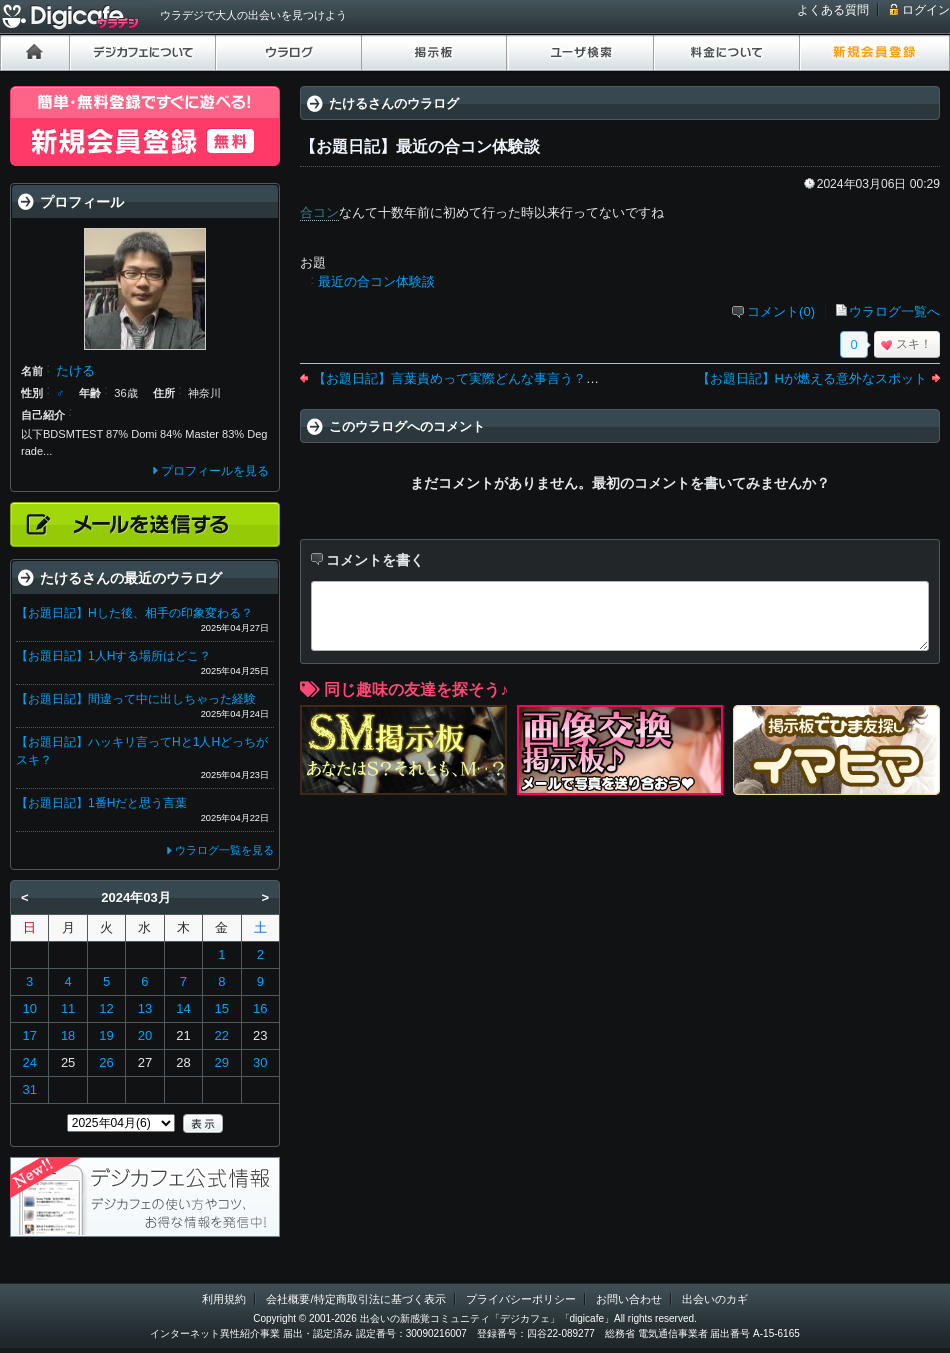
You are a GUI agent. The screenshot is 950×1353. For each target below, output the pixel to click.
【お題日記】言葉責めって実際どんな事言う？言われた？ (482, 378)
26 (106, 1062)
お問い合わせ (629, 1299)
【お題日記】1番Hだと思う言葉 (101, 803)
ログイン (926, 10)
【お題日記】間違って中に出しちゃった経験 (136, 699)
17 (29, 1035)
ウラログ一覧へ (894, 311)
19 (106, 1035)
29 (222, 1062)
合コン (319, 212)
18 (68, 1035)
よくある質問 (833, 10)
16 (260, 1008)
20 (145, 1035)
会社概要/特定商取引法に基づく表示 (355, 1299)
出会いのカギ (715, 1299)
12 (106, 1008)
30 (260, 1062)
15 (222, 1008)
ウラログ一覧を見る (224, 850)
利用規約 (224, 1299)
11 (68, 1008)
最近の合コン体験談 (376, 281)
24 (29, 1062)
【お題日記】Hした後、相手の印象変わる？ (134, 613)
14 (183, 1008)
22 (222, 1035)
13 (145, 1008)
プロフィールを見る (215, 471)
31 (29, 1089)
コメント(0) (781, 311)
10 (29, 1008)
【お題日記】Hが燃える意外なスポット (812, 378)
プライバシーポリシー (521, 1299)
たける (75, 370)
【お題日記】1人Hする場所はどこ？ (113, 656)
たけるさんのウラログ (394, 103)
